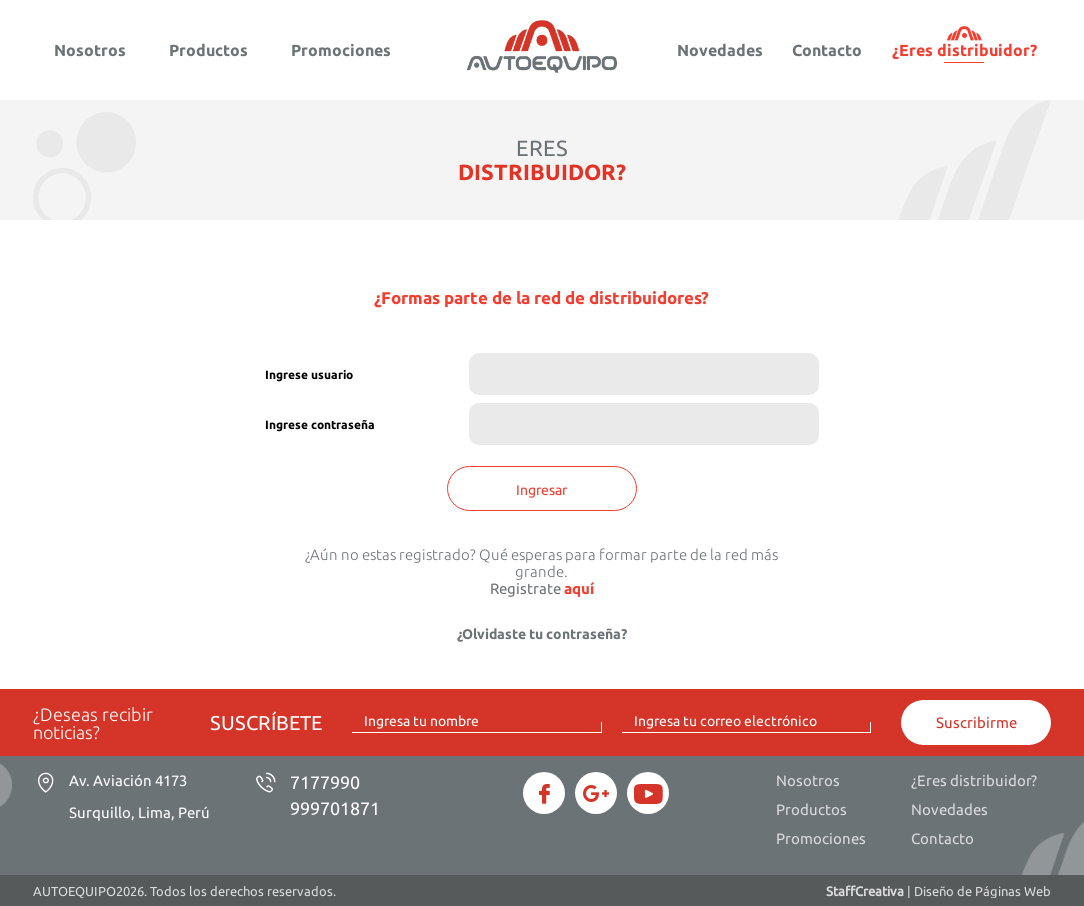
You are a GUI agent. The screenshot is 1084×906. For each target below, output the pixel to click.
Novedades (720, 50)
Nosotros (90, 50)
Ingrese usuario (309, 374)
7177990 (325, 782)
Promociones (341, 50)
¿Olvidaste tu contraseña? (542, 634)
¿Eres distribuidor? (964, 50)
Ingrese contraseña (320, 424)
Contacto (827, 50)
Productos (208, 50)
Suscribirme (976, 722)
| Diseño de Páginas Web (938, 891)
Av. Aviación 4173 (139, 796)
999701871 (335, 808)
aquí (579, 588)
